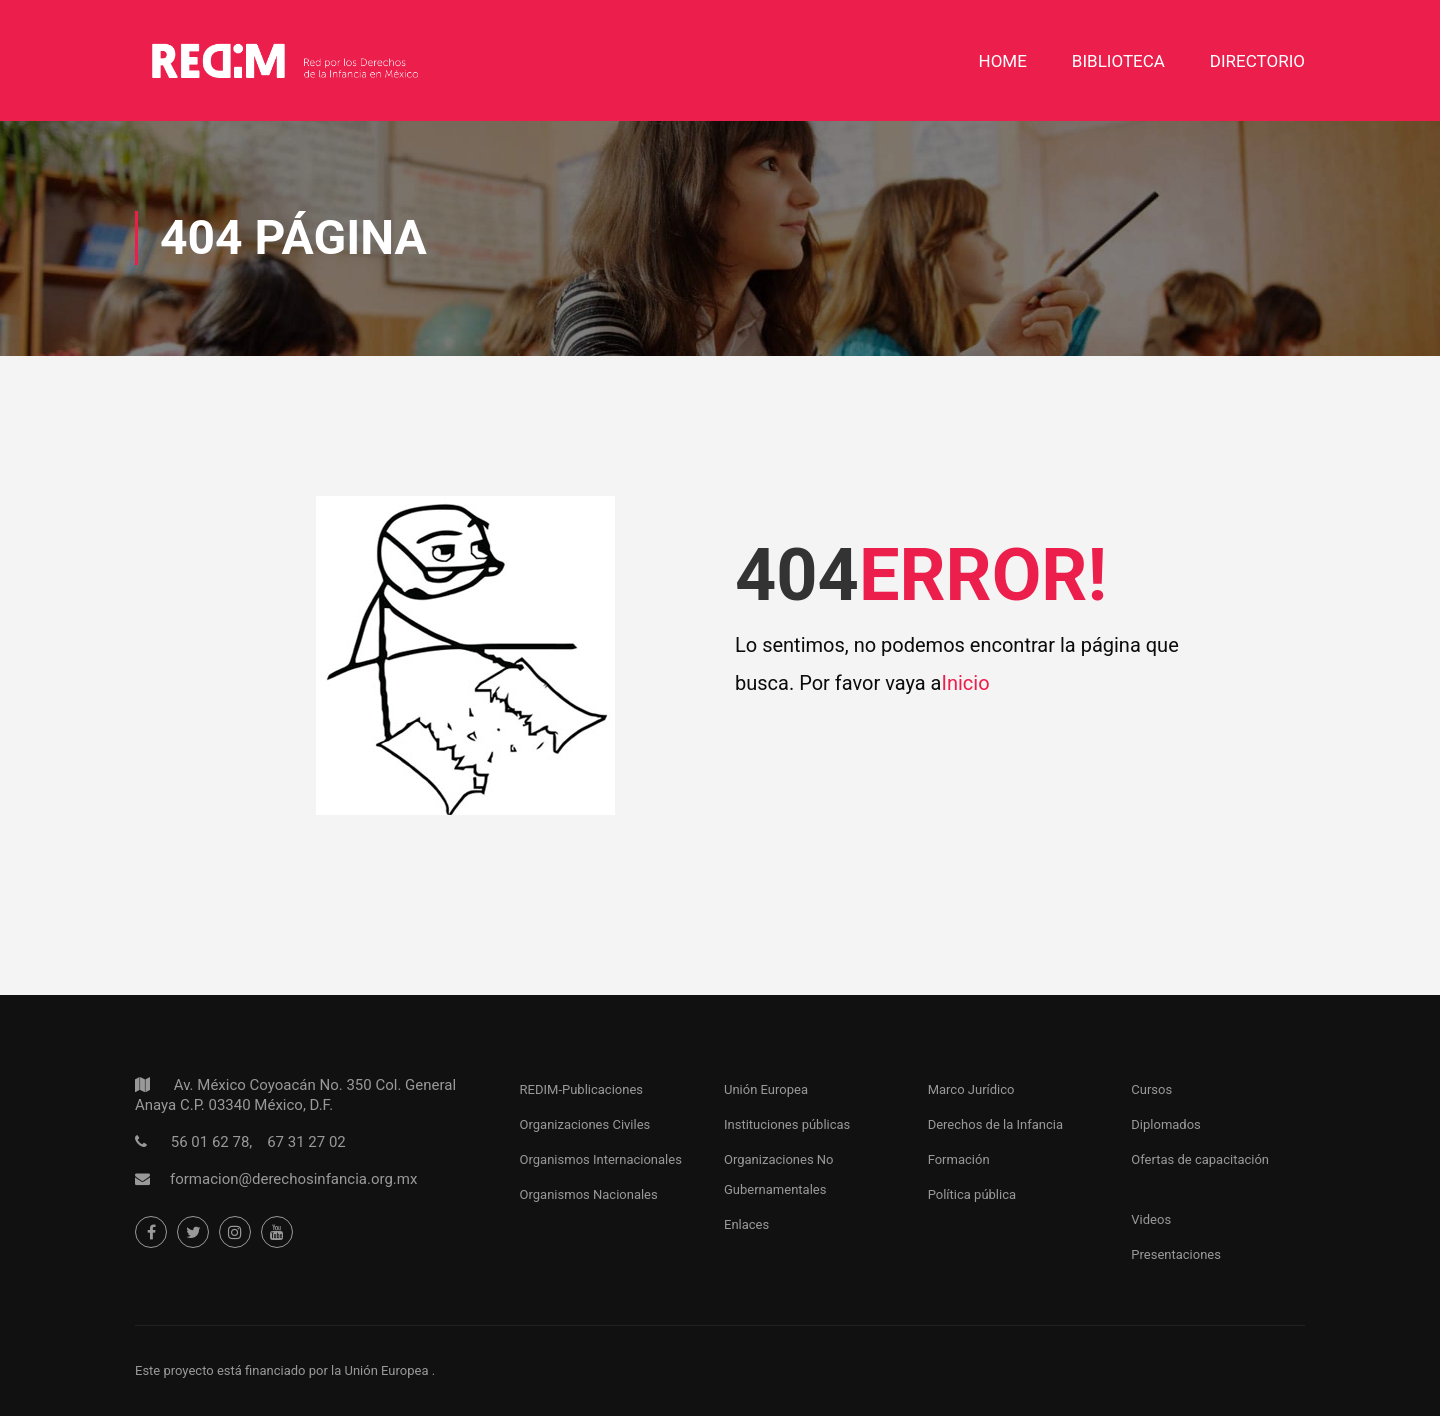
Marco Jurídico (971, 1089)
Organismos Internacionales (601, 1159)
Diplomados (1166, 1124)
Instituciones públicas (787, 1124)
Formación (959, 1159)
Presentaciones (1176, 1254)
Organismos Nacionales (589, 1194)
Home (1003, 61)
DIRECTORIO (1257, 61)
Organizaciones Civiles (585, 1124)
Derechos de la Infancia (995, 1124)
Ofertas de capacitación (1200, 1159)
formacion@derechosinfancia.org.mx (293, 1179)
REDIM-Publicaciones (581, 1089)
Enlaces (746, 1224)
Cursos (1151, 1089)
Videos (1151, 1219)
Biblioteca (1118, 61)
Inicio (965, 683)
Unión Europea (766, 1089)
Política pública (972, 1194)
